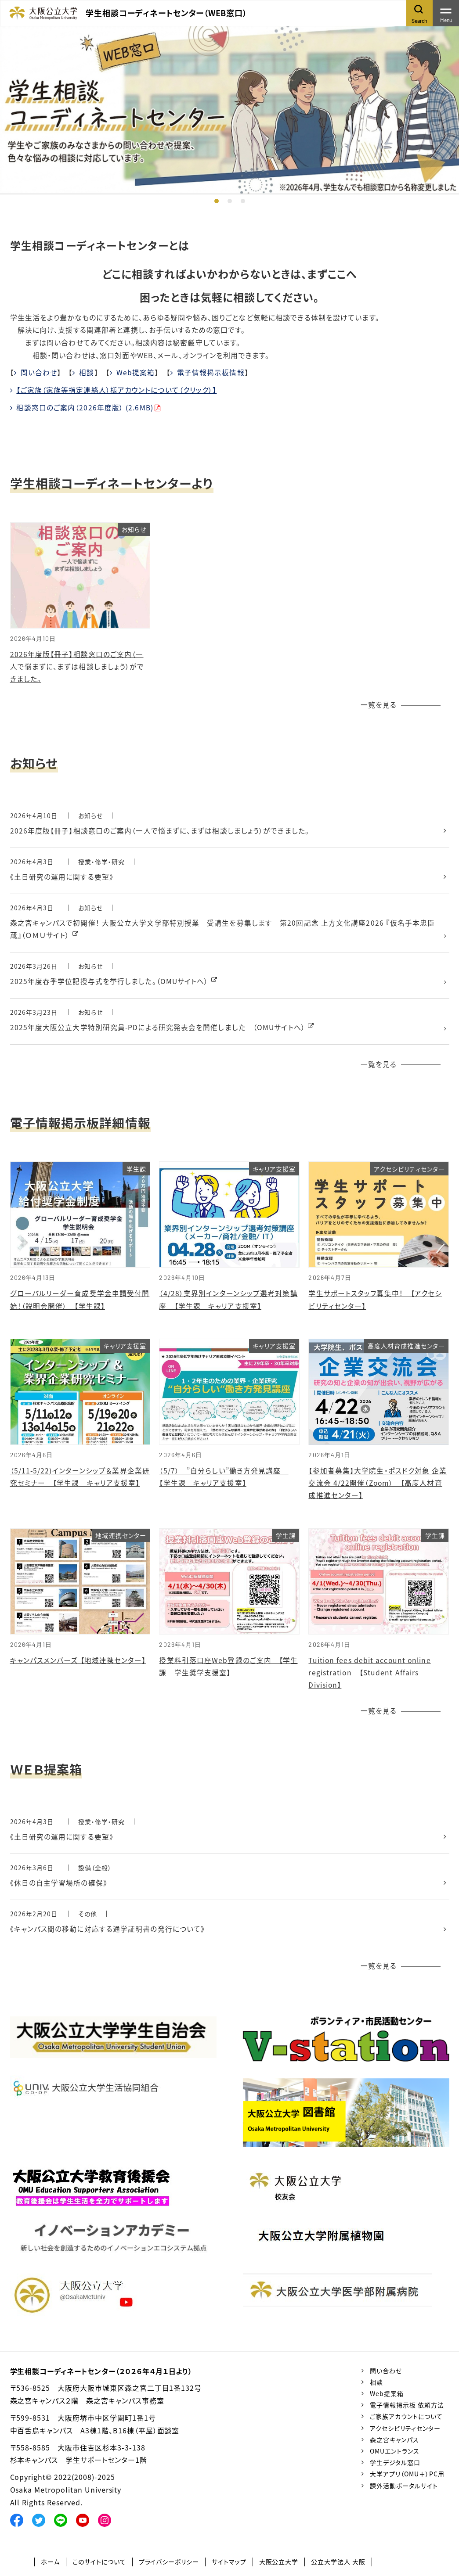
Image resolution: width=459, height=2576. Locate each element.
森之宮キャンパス (394, 2443)
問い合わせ (39, 372)
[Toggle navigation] (446, 13)
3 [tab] (243, 201)
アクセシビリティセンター (405, 2432)
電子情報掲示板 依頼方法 (407, 2409)
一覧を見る (379, 705)
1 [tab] (216, 201)
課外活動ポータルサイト (404, 2489)
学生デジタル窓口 (395, 2466)
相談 (87, 372)
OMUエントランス (394, 2455)
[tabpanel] (229, 109)
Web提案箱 (136, 372)
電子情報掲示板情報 (211, 372)
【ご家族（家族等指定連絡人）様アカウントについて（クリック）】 (117, 389)
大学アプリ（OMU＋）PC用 (407, 2478)
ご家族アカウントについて (406, 2420)
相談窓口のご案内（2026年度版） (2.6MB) (85, 407)
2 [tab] (230, 201)
